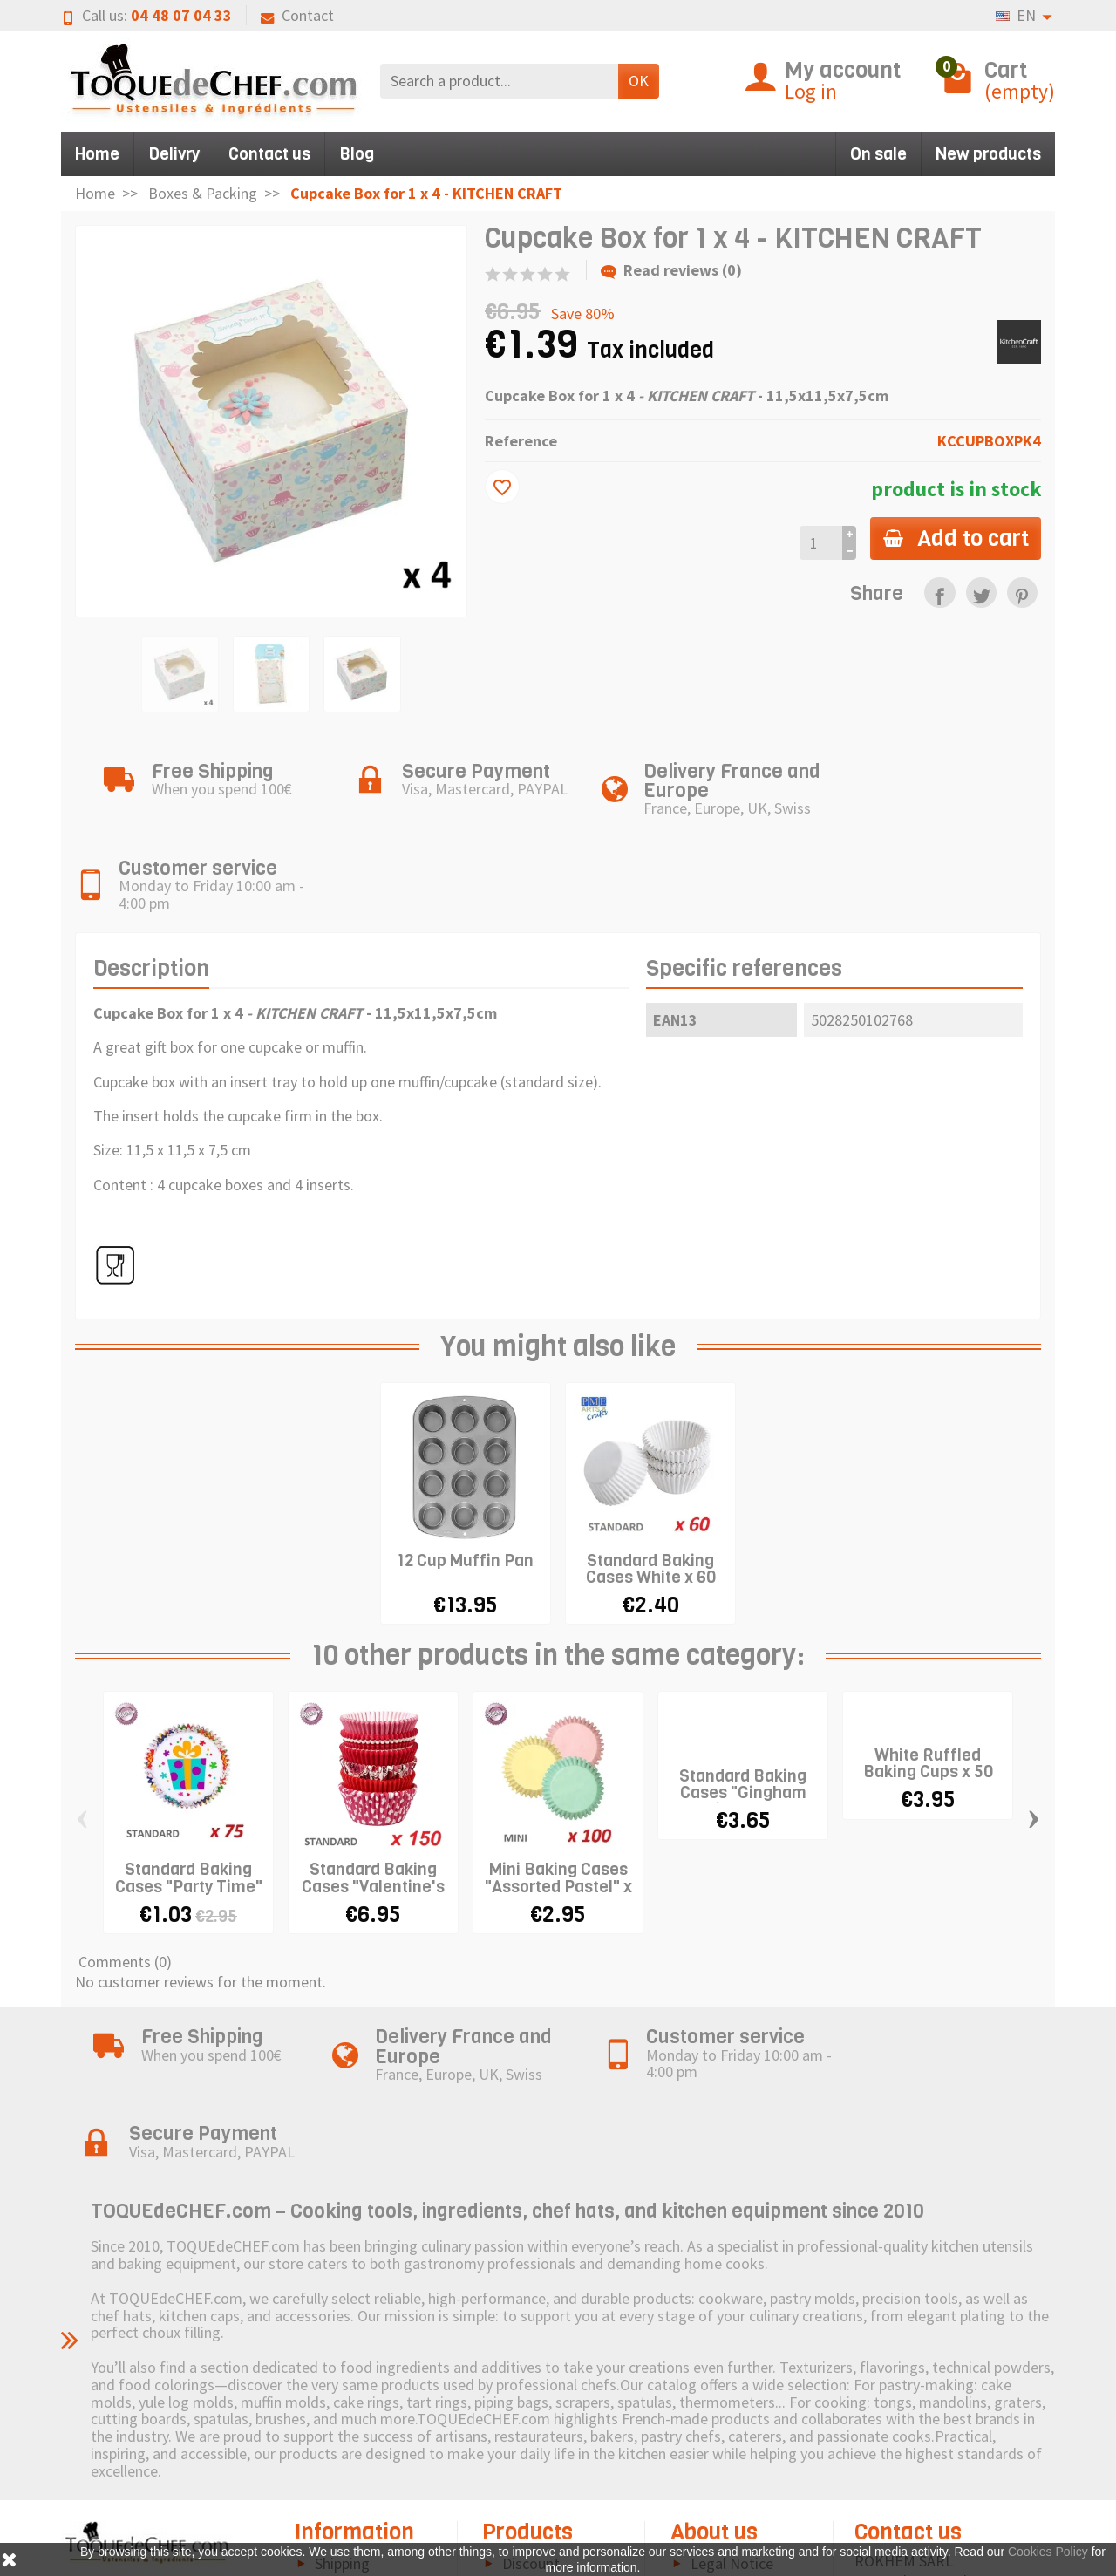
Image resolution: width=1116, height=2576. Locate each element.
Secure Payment (367, 2468)
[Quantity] (818, 543)
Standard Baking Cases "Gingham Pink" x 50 (742, 1698)
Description (151, 874)
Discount (531, 2395)
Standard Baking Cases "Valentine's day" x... (373, 1792)
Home (97, 154)
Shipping (342, 2395)
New (517, 2421)
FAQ (328, 2542)
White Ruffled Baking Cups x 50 (928, 1670)
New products (988, 154)
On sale (878, 154)
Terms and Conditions (339, 2504)
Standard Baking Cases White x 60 (651, 1474)
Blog (356, 154)
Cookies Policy (738, 2421)
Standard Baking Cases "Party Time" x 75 (188, 1792)
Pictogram (537, 2474)
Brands (525, 2447)
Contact (297, 15)
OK (639, 81)
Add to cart (954, 538)
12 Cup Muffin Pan (466, 1466)
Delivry (174, 154)
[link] (939, 592)
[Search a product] (499, 81)
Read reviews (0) (671, 270)
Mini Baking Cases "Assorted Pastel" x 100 (558, 1792)
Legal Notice (732, 2395)
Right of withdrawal (332, 2431)
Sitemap (718, 2447)
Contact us (269, 154)
